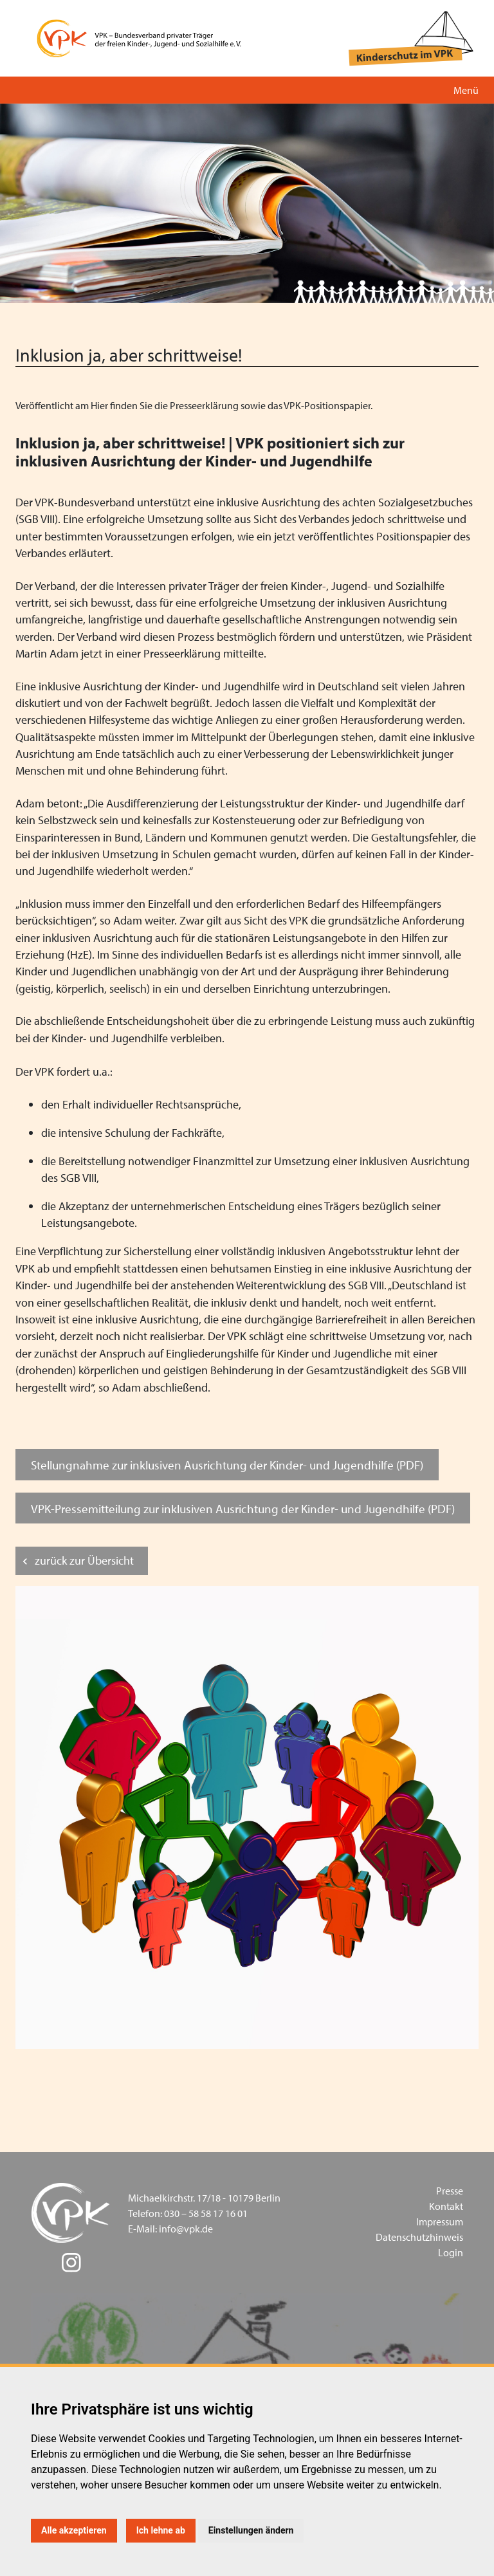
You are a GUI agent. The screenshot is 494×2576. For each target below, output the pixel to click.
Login (450, 2252)
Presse (449, 2190)
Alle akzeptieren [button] (74, 2530)
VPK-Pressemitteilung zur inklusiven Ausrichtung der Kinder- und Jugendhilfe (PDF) (243, 1508)
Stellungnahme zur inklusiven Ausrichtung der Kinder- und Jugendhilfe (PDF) (227, 1465)
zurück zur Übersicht (84, 1560)
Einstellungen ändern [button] (251, 2530)
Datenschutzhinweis (419, 2237)
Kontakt (446, 2206)
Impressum (439, 2221)
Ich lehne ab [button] (160, 2530)
